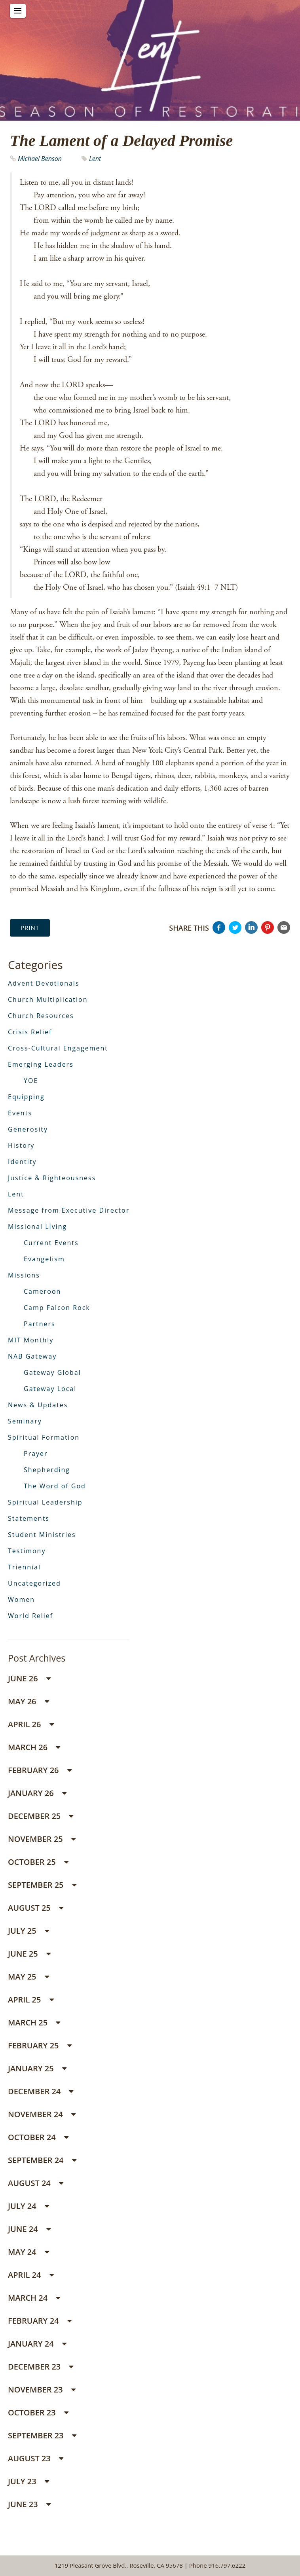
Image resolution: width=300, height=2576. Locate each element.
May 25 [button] (28, 1976)
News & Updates (38, 1405)
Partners (39, 1323)
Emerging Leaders (41, 1064)
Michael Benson (40, 158)
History (21, 1145)
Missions (24, 1275)
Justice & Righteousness (52, 1177)
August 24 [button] (35, 2183)
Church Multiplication (47, 999)
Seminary (25, 1421)
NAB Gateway (32, 1356)
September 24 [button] (42, 2160)
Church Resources (41, 1015)
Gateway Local (50, 1388)
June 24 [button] (29, 2229)
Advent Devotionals (44, 983)
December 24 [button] (40, 2091)
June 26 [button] (29, 1678)
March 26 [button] (34, 1747)
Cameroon (42, 1291)
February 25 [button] (40, 2045)
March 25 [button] (34, 2022)
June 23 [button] (29, 2504)
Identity (22, 1161)
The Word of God (55, 1486)
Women (21, 1599)
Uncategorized (34, 1583)
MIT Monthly (30, 1340)
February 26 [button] (40, 1770)
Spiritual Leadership (45, 1502)
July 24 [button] (28, 2206)
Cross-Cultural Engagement (58, 1048)
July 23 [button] (28, 2481)
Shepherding (47, 1469)
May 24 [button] (28, 2252)
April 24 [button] (31, 2274)
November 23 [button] (42, 2389)
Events (20, 1113)
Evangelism (44, 1259)
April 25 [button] (31, 1999)
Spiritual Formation (44, 1437)
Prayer (36, 1453)
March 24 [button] (34, 2297)
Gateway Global (52, 1372)
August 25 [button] (35, 1907)
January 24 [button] (37, 2343)
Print (30, 927)
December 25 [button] (40, 1816)
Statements (28, 1518)
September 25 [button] (42, 1884)
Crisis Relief (30, 1032)
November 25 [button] (42, 1839)
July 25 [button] (28, 1930)
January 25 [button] (37, 2068)
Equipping (26, 1096)
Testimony (27, 1550)
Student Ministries (42, 1534)
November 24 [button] (42, 2114)
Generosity (28, 1129)
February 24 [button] (40, 2320)
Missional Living (37, 1226)
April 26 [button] (31, 1724)
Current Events (51, 1242)
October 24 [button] (38, 2137)
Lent (95, 158)
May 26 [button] (28, 1701)
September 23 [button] (42, 2435)
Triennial (24, 1567)
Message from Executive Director (68, 1210)
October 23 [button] (38, 2412)
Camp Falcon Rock (57, 1307)
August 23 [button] (35, 2458)
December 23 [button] (40, 2366)
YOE (31, 1080)
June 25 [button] (29, 1953)
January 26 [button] (37, 1793)
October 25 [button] (38, 1862)
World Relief (30, 1615)
